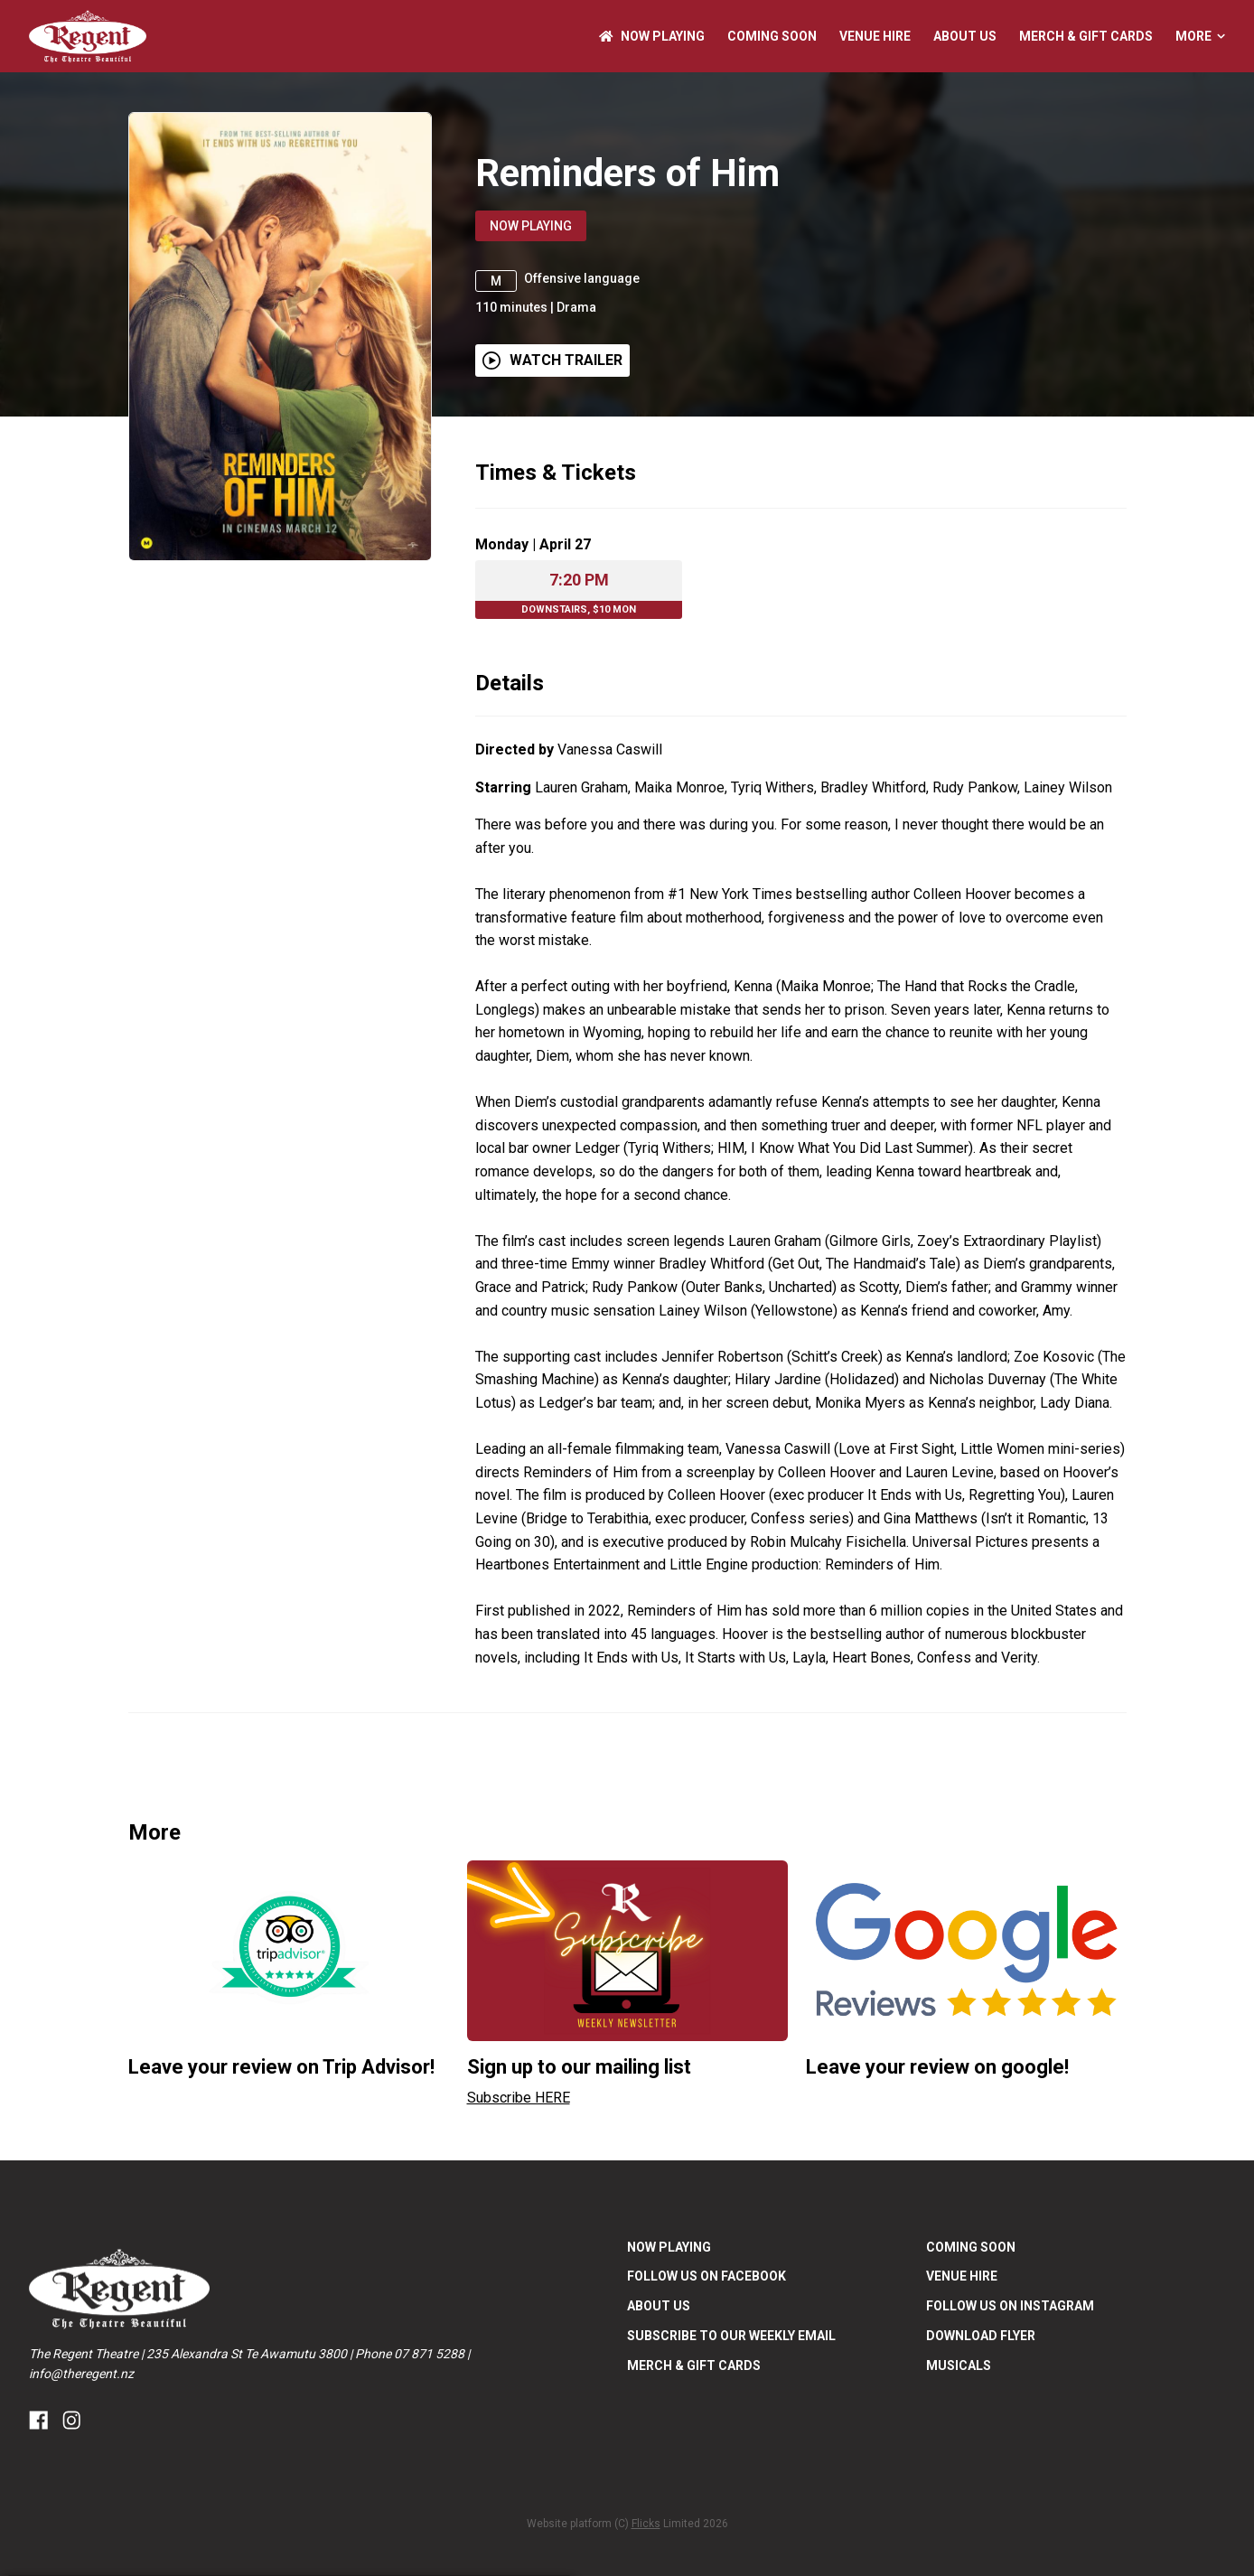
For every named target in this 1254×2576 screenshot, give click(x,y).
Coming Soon (772, 36)
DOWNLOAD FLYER (980, 2390)
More (1200, 36)
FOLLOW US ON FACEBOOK (706, 2331)
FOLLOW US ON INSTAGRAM (1010, 2361)
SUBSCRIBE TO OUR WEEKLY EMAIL (731, 2390)
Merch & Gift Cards (1086, 36)
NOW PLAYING (652, 36)
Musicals (958, 2419)
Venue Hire (875, 36)
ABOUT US (965, 36)
